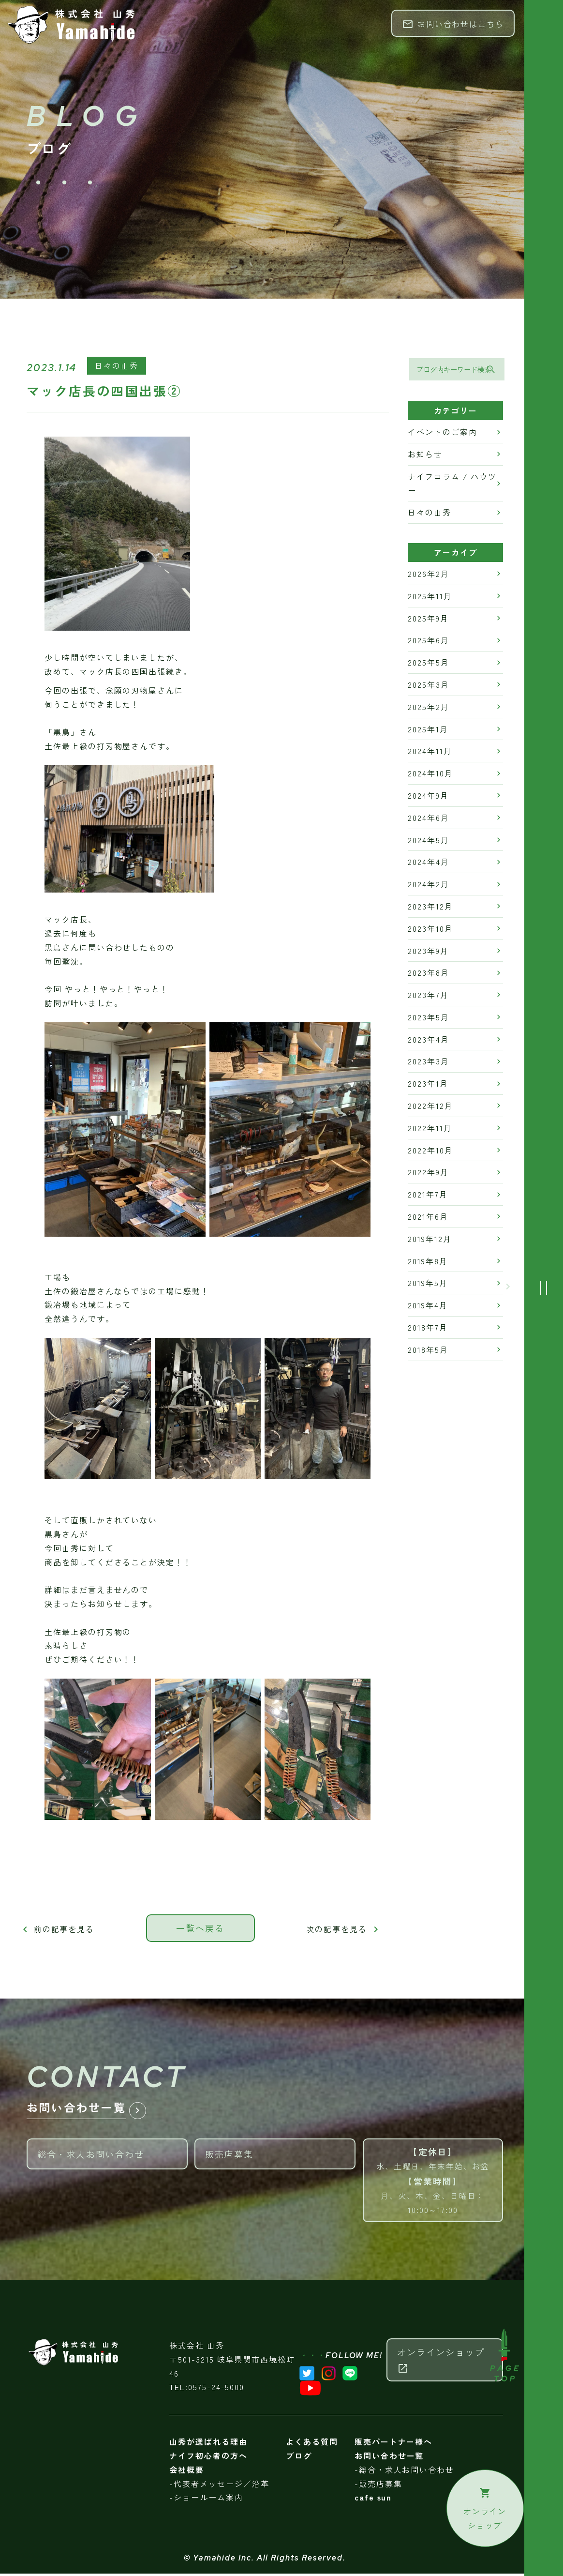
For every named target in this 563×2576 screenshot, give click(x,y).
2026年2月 (428, 575)
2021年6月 (428, 1218)
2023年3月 (428, 1063)
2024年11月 (430, 752)
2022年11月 (430, 1129)
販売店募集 (280, 2152)
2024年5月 (428, 841)
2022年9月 (428, 1174)
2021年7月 (427, 1196)
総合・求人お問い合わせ (112, 2152)
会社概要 (186, 2472)
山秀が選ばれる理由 (208, 2444)
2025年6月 (428, 642)
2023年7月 (428, 996)
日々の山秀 (116, 367)
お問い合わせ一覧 (389, 2458)
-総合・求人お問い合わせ (404, 2472)
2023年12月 (430, 907)
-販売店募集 (378, 2486)
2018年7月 (427, 1328)
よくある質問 (312, 2444)
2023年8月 (428, 974)
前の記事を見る (56, 1930)
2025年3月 (428, 686)
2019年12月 (429, 1240)
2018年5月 (428, 1351)
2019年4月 (427, 1307)
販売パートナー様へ (393, 2444)
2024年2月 (428, 886)
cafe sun (373, 2500)
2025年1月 (428, 730)
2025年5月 (428, 664)
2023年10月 (430, 930)
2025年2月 (428, 708)
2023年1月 (428, 1085)
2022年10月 (430, 1151)
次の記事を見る (343, 1930)
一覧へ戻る (200, 1930)
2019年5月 (427, 1284)
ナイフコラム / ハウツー (452, 485)
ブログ (299, 2458)
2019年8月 (427, 1262)
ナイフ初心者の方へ (208, 2458)
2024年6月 (428, 819)
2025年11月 (430, 597)
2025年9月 (428, 619)
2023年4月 (428, 1040)
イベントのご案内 (442, 433)
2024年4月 (428, 863)
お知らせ (425, 455)
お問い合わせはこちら (453, 24)
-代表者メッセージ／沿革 (219, 2486)
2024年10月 (430, 775)
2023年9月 (428, 952)
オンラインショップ (441, 2362)
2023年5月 (428, 1018)
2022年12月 (430, 1107)
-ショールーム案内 (206, 2500)
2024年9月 (428, 797)
